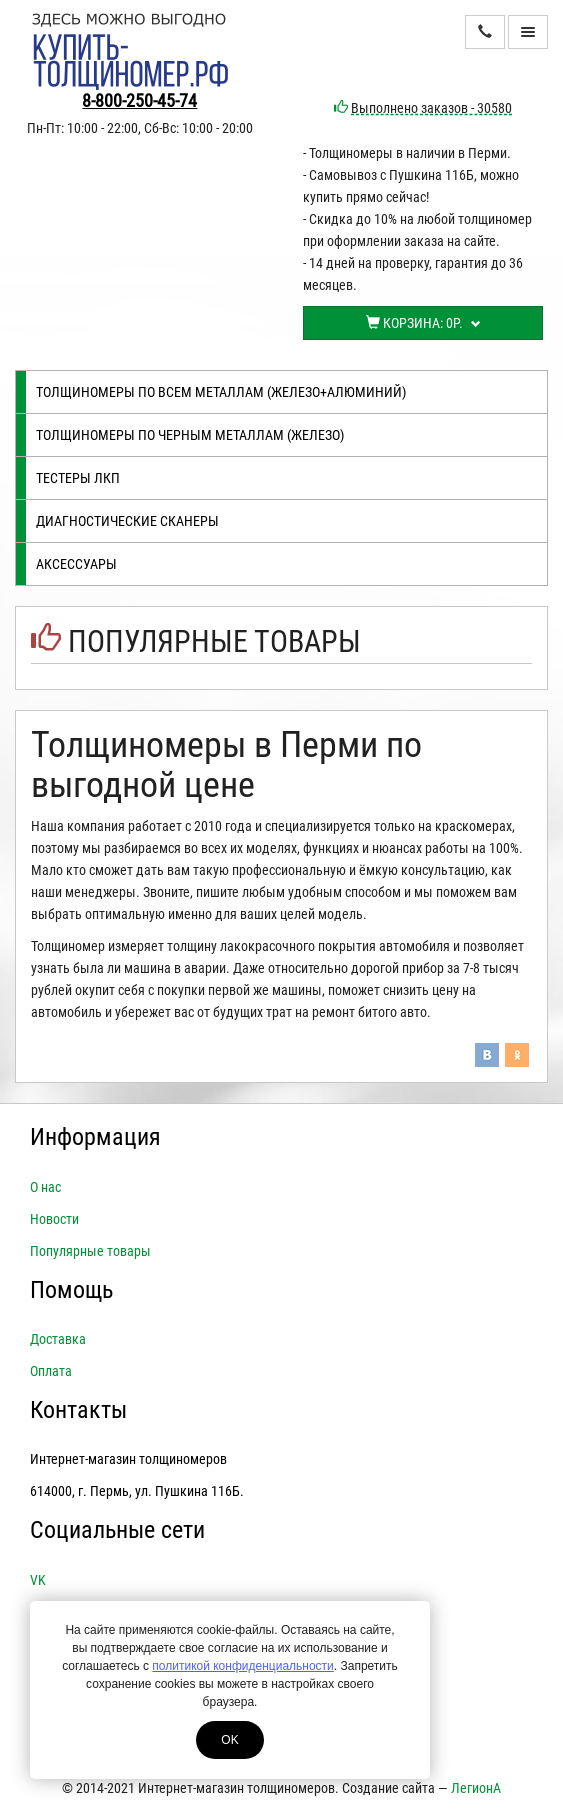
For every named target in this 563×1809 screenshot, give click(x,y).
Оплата (51, 1371)
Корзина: (423, 323)
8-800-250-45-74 (139, 100)
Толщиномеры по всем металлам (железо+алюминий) (221, 392)
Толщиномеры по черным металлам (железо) (190, 435)
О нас (45, 1187)
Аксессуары (76, 564)
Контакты (78, 1410)
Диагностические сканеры (127, 521)
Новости (54, 1219)
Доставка (58, 1339)
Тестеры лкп (78, 478)
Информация (95, 1137)
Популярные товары (214, 641)
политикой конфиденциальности (242, 1666)
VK (38, 1580)
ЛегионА (476, 1788)
